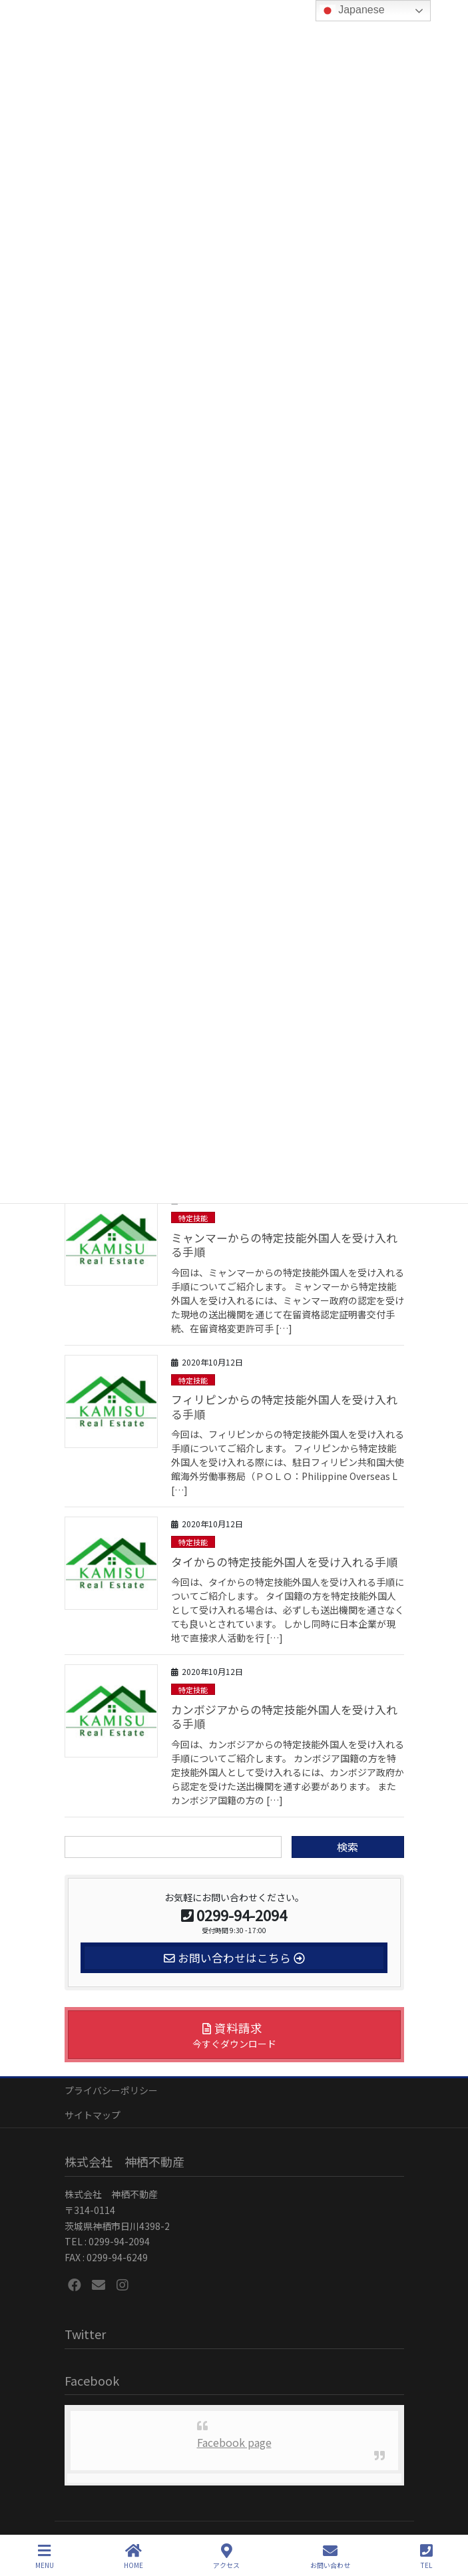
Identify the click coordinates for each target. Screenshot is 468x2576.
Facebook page (234, 2442)
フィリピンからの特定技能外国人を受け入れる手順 (284, 1406)
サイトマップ (92, 2114)
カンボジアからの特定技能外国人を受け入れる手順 (284, 1717)
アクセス (226, 2556)
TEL (426, 2556)
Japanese (352, 11)
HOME (133, 2556)
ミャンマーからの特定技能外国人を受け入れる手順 (284, 1245)
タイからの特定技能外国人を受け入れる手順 (284, 1562)
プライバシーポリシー (111, 2090)
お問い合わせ (330, 2556)
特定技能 (193, 1217)
